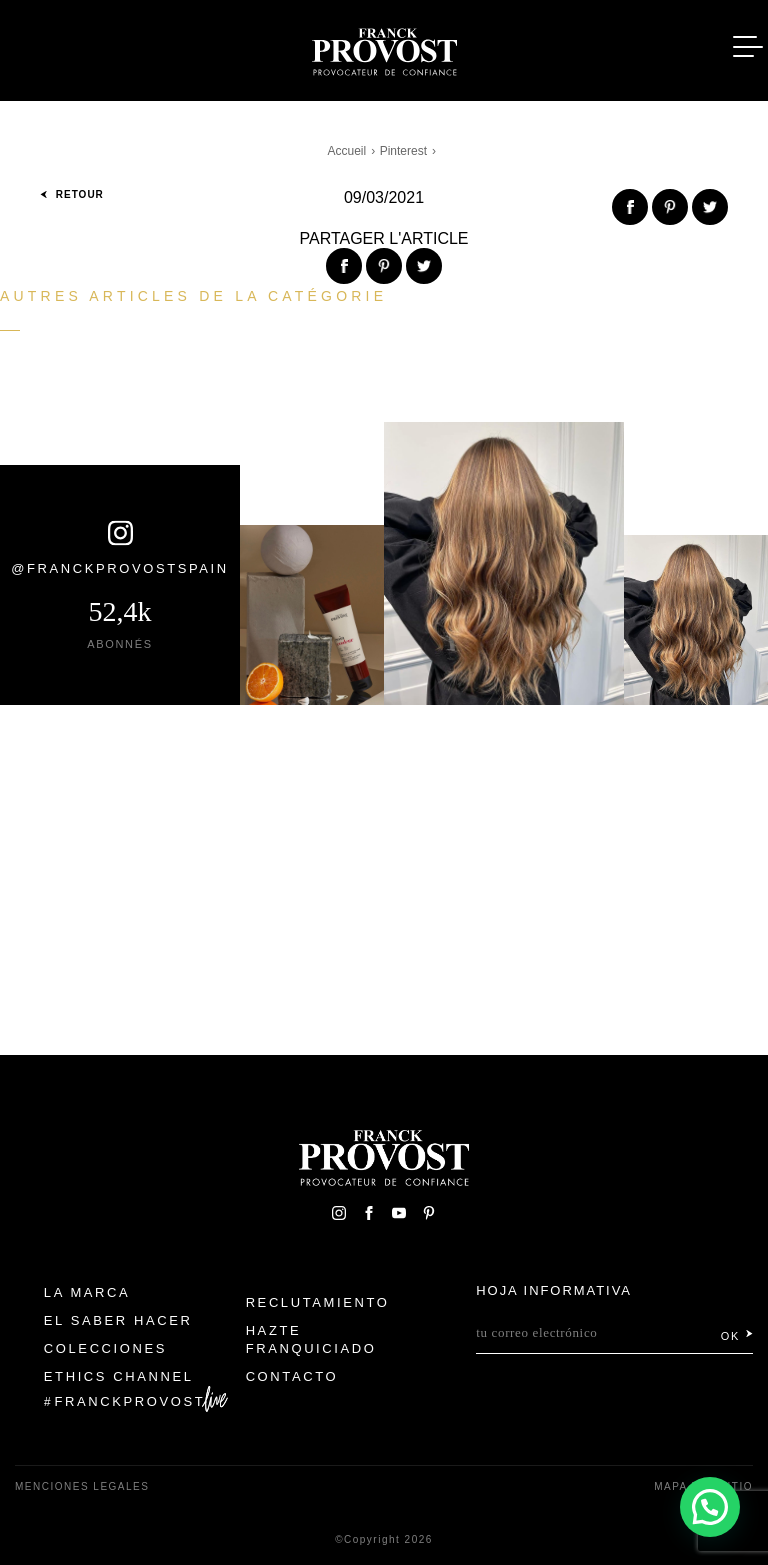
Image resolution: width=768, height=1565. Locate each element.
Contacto (292, 1376)
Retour (72, 194)
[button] (710, 1507)
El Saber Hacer (118, 1320)
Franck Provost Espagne (384, 48)
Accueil (347, 151)
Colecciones (105, 1348)
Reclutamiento (318, 1302)
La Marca (87, 1292)
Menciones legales (82, 1486)
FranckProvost (130, 1401)
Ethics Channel (119, 1376)
